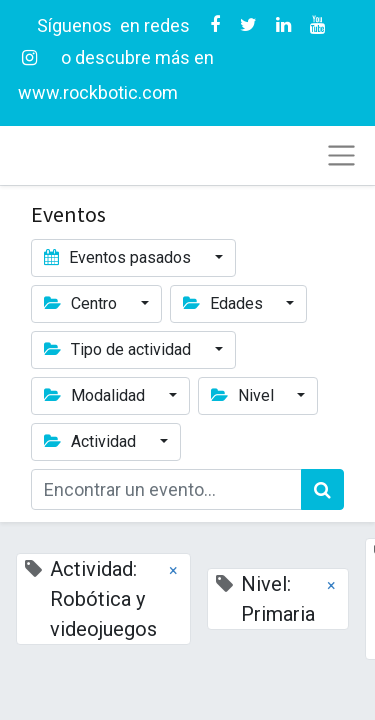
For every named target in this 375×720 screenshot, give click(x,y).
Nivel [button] (244, 395)
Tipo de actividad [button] (119, 349)
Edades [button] (225, 303)
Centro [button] (82, 303)
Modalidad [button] (96, 395)
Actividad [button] (92, 441)
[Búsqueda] (322, 489)
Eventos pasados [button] (119, 257)
